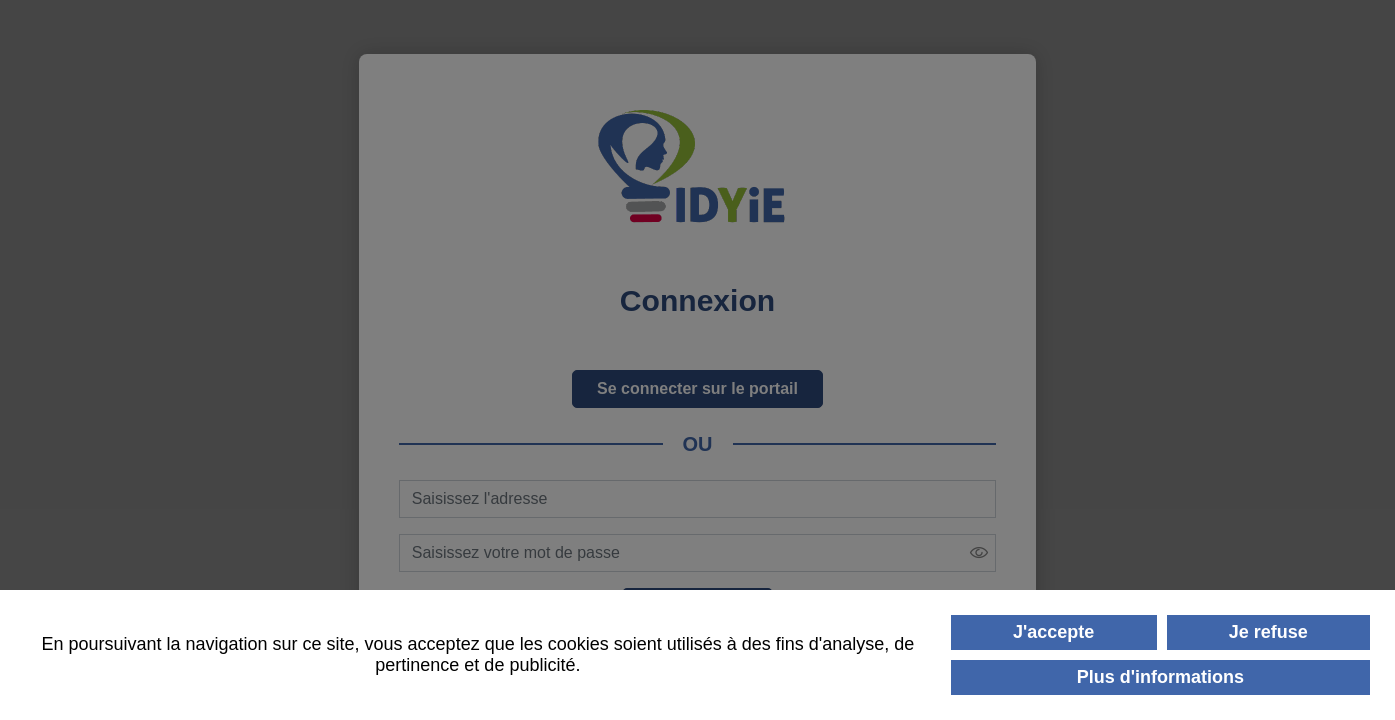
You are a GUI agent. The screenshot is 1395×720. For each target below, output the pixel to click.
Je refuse (1268, 632)
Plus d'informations (1160, 677)
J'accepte (1053, 632)
